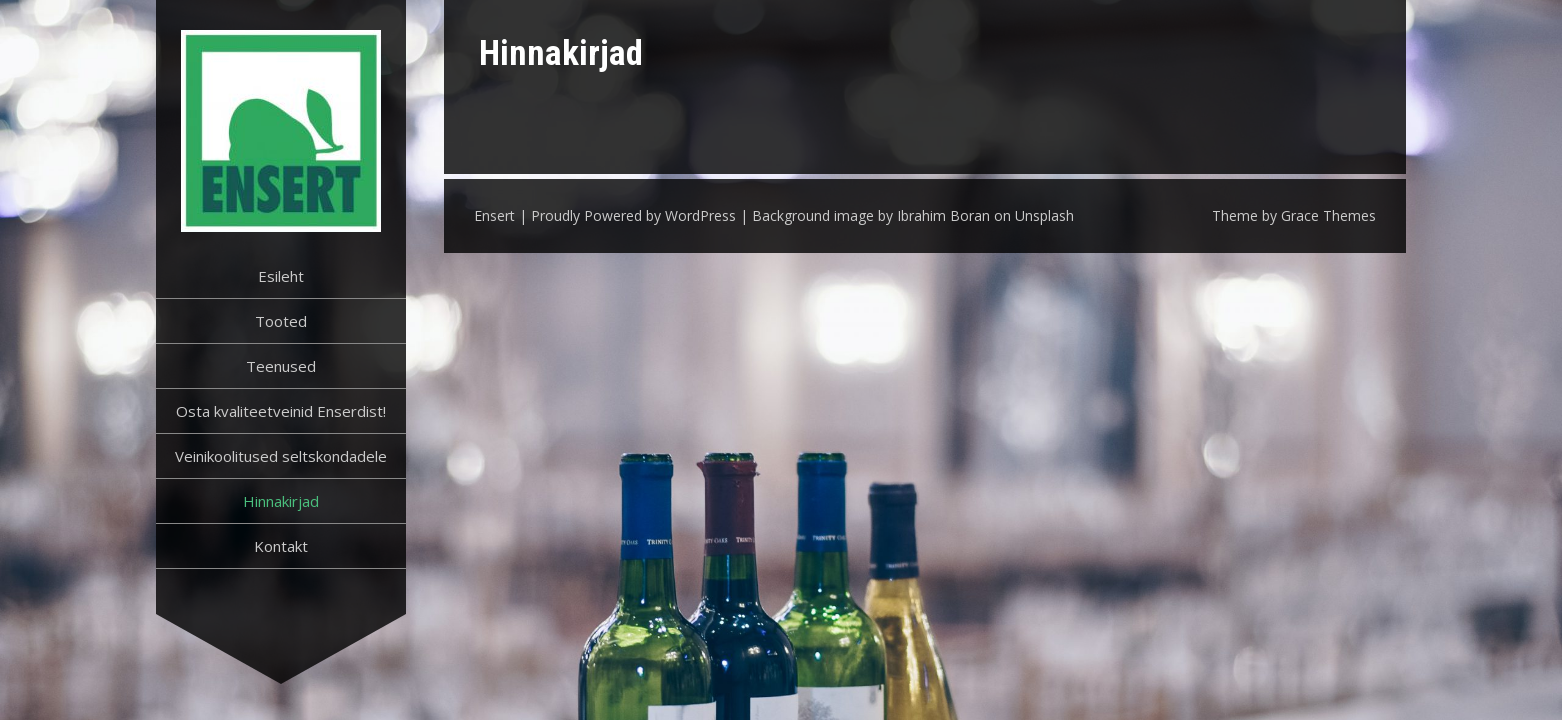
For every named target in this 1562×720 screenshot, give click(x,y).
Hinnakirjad (281, 501)
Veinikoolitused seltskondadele (281, 456)
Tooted (281, 321)
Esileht (281, 276)
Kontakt (281, 546)
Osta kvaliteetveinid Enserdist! (281, 411)
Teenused (281, 366)
